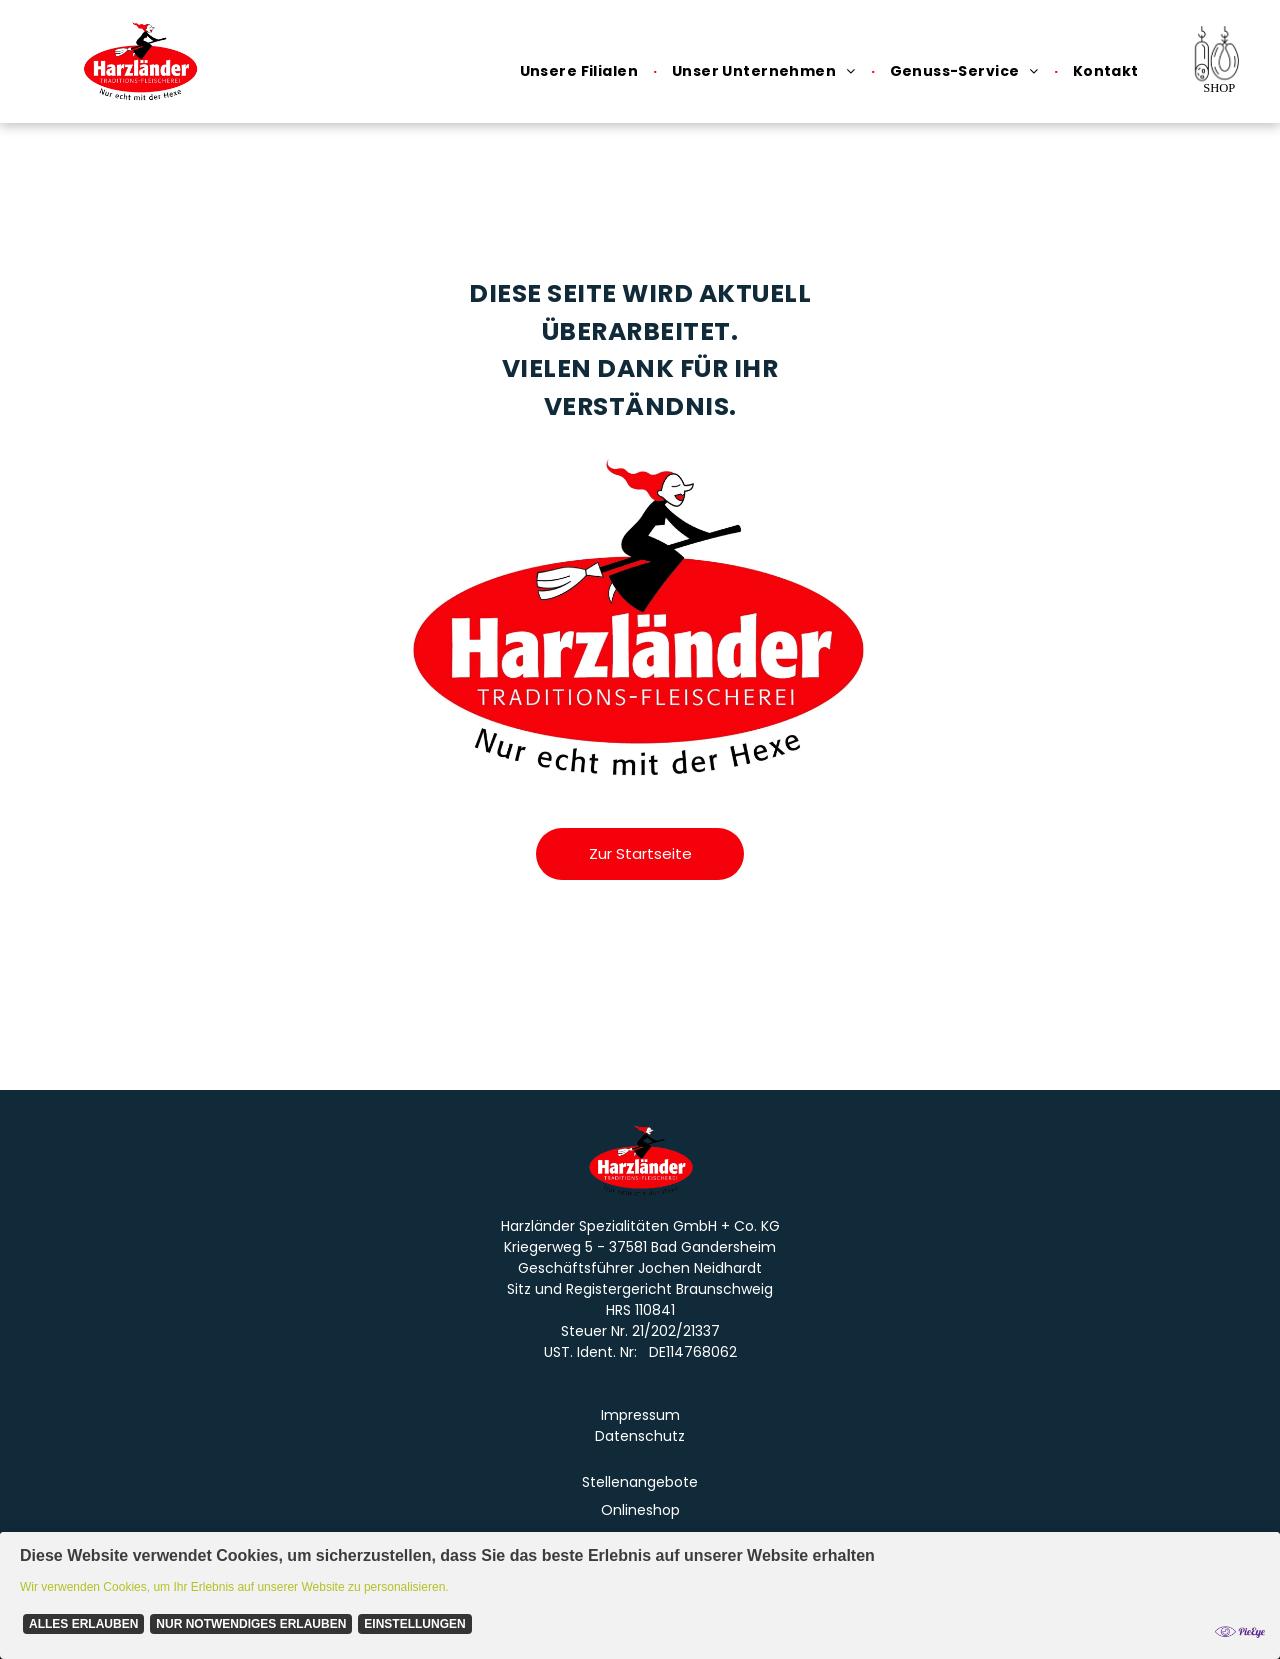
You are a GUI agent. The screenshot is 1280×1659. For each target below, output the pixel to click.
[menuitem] (581, 71)
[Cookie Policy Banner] (640, 1595)
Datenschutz (640, 1436)
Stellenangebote (640, 1482)
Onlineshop (640, 1510)
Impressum (640, 1415)
